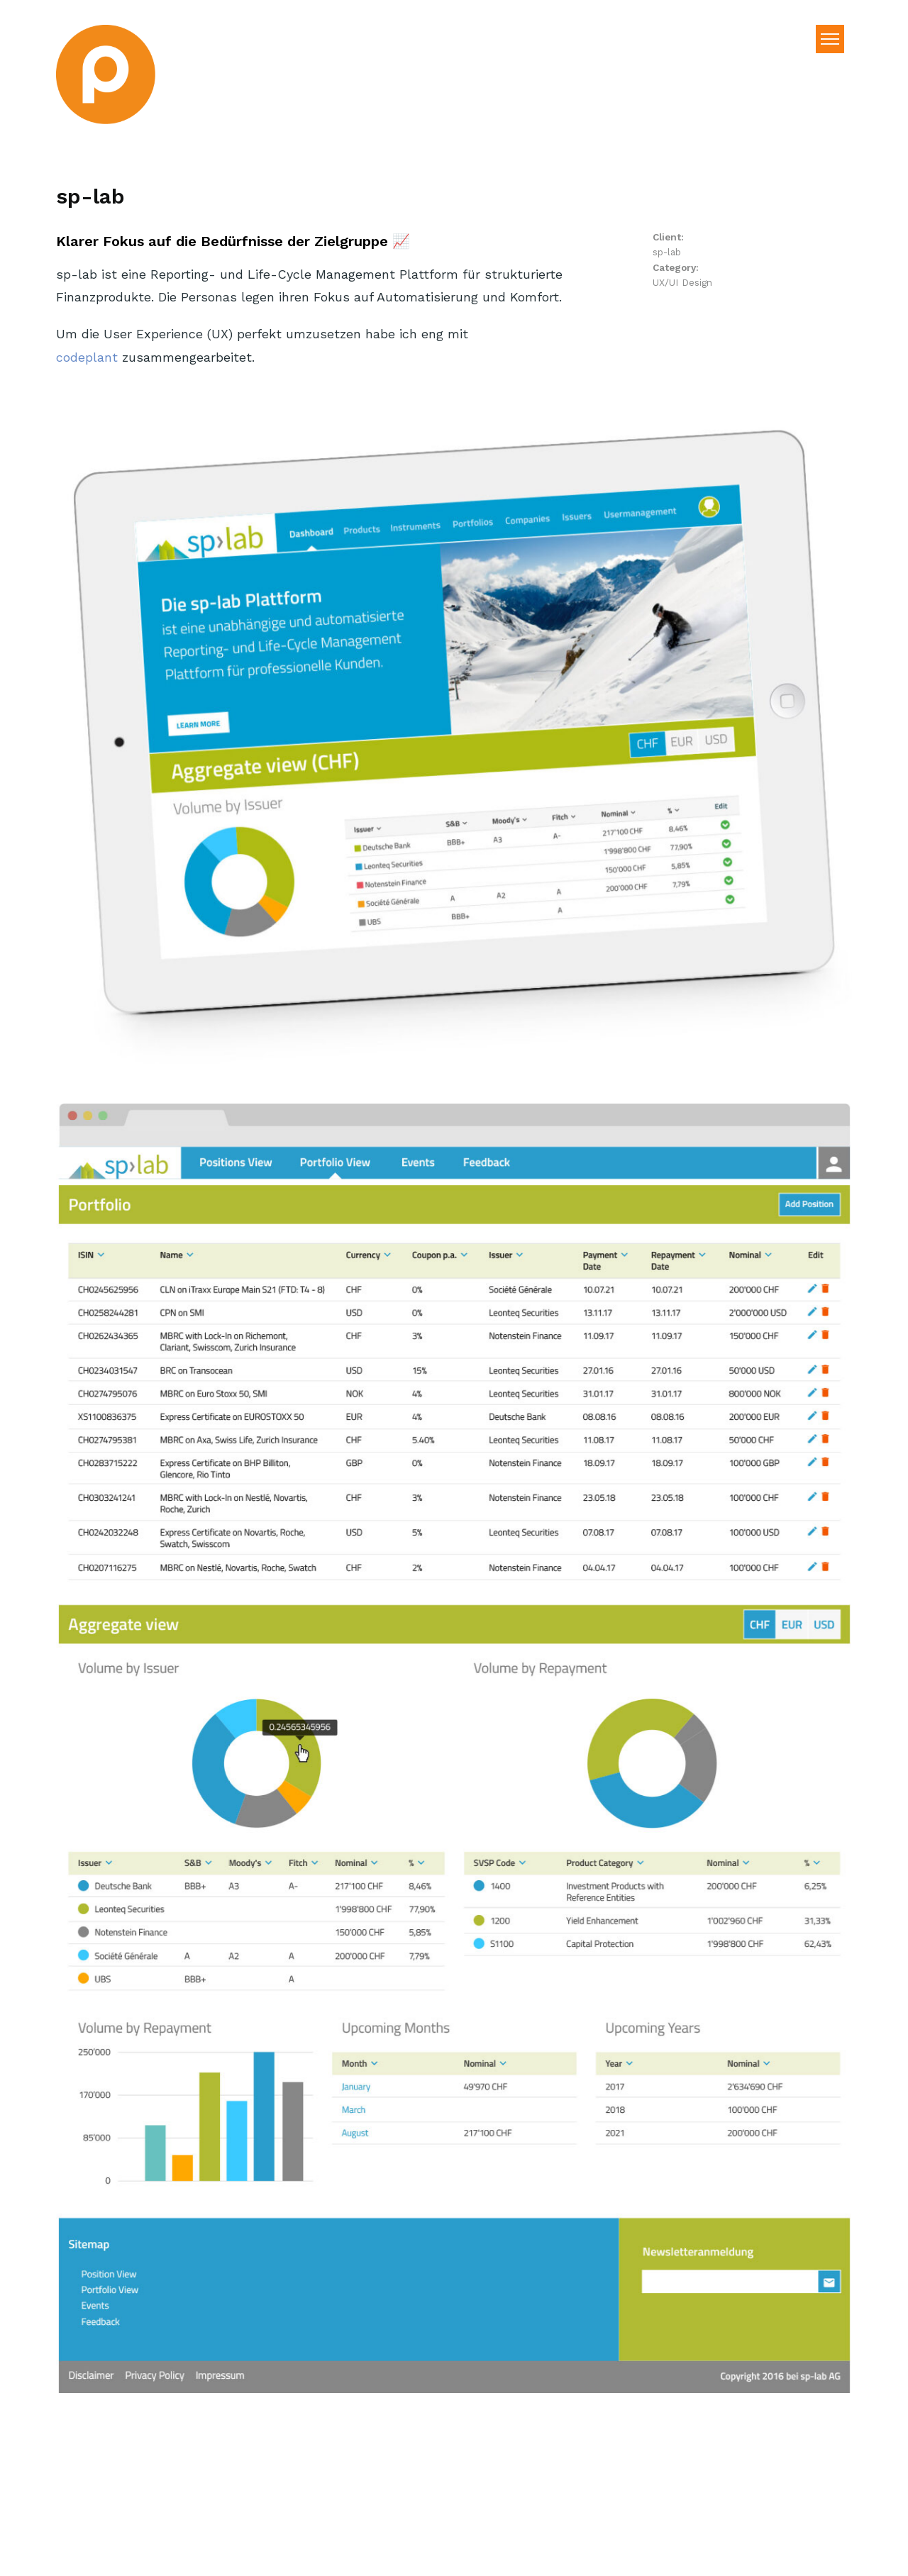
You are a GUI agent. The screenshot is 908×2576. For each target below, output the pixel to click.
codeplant (87, 357)
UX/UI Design (682, 282)
